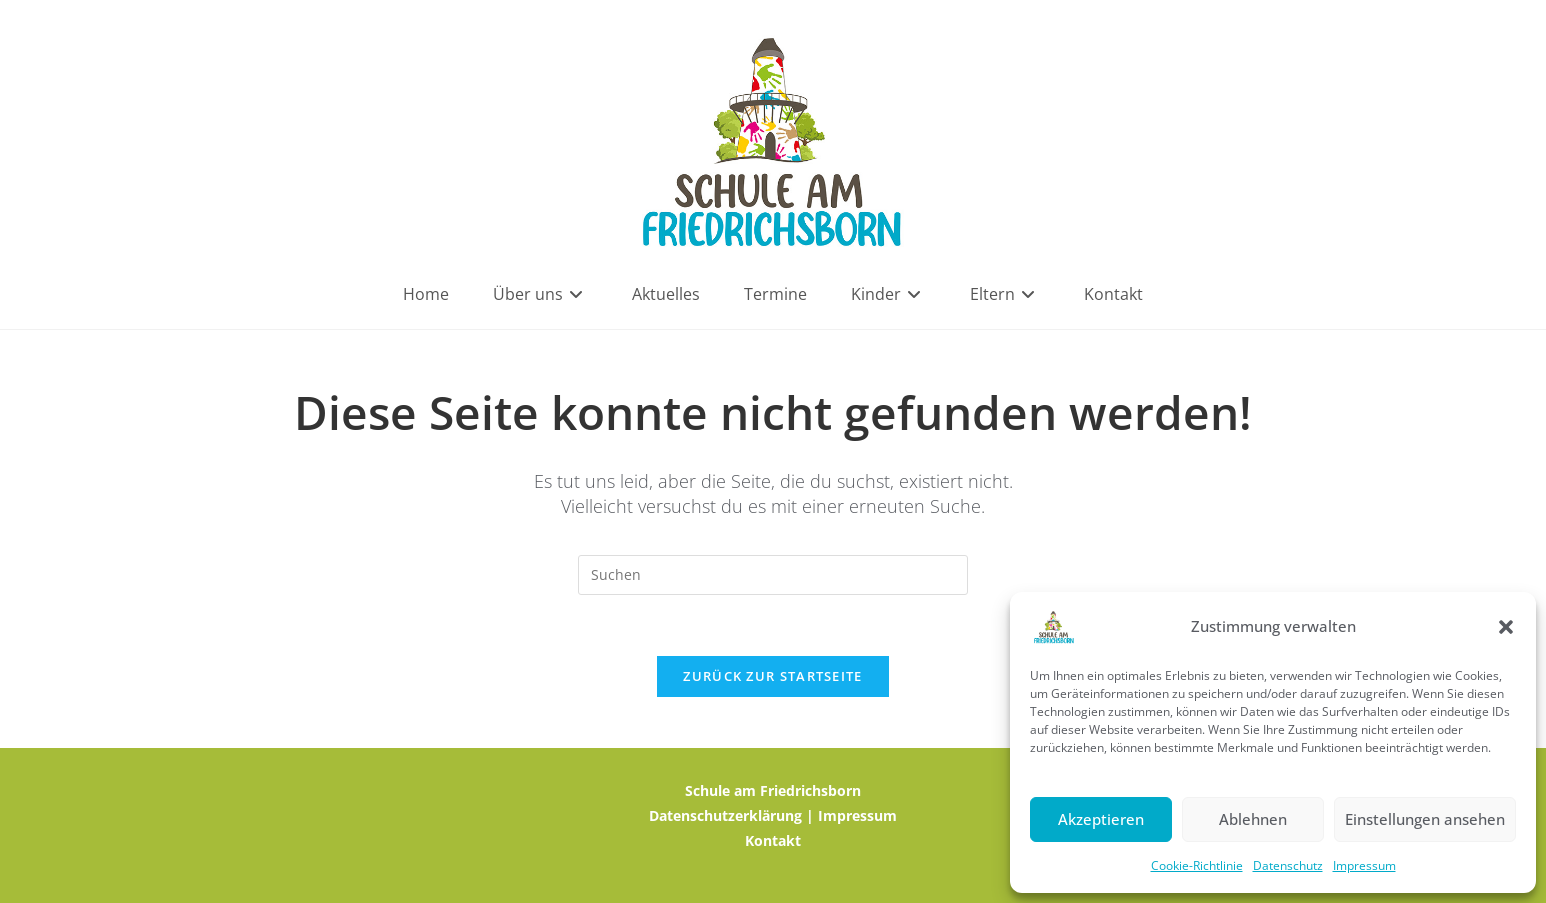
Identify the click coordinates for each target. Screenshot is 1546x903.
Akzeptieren (1101, 819)
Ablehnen (1253, 819)
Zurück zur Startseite (772, 676)
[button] (1506, 627)
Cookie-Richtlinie (1197, 865)
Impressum (1364, 865)
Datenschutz (1288, 865)
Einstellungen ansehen (1425, 819)
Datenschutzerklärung (725, 815)
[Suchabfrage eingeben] (773, 575)
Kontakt (773, 840)
